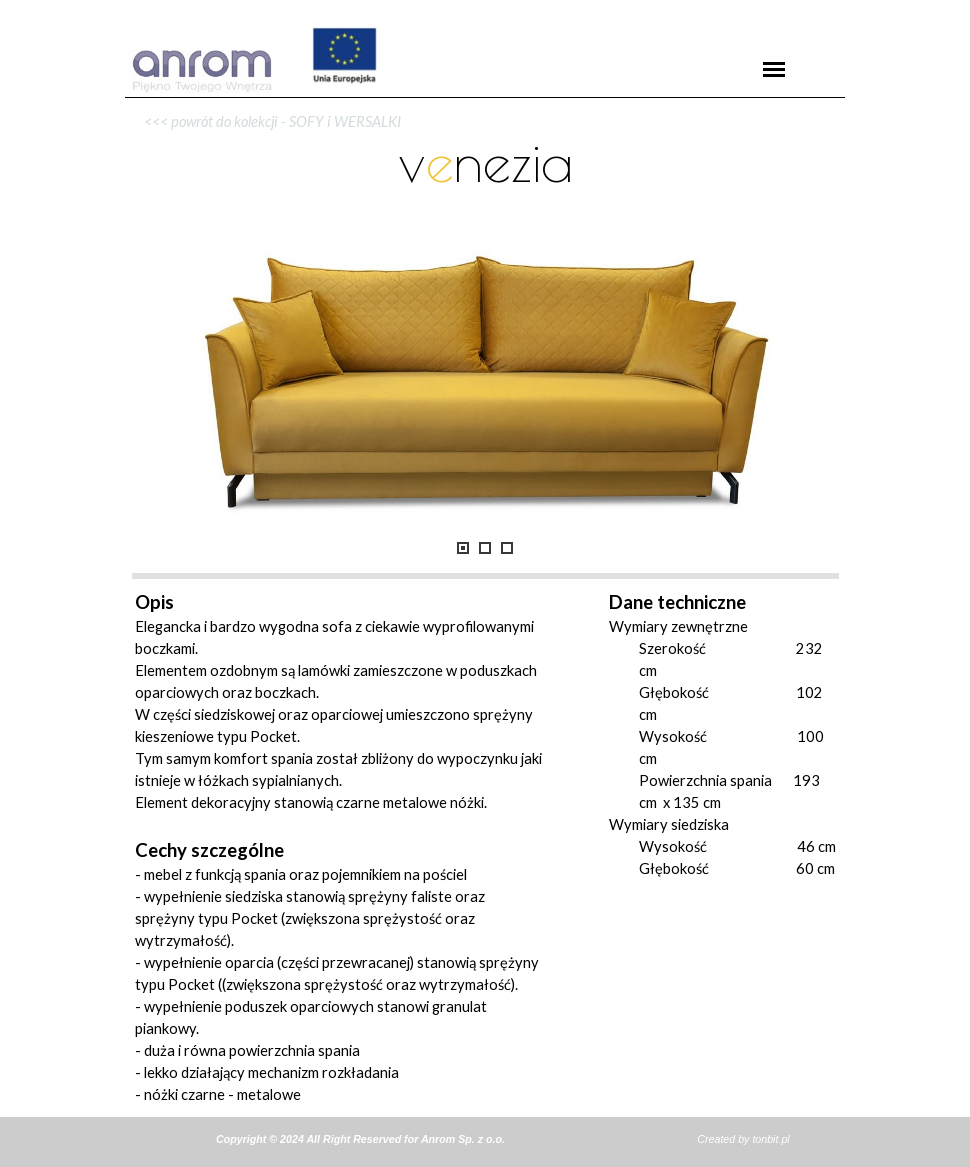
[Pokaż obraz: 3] (507, 548)
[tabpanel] (485, 97)
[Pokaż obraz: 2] (485, 548)
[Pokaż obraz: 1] (463, 548)
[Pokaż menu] (774, 69)
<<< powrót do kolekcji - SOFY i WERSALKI (268, 121)
